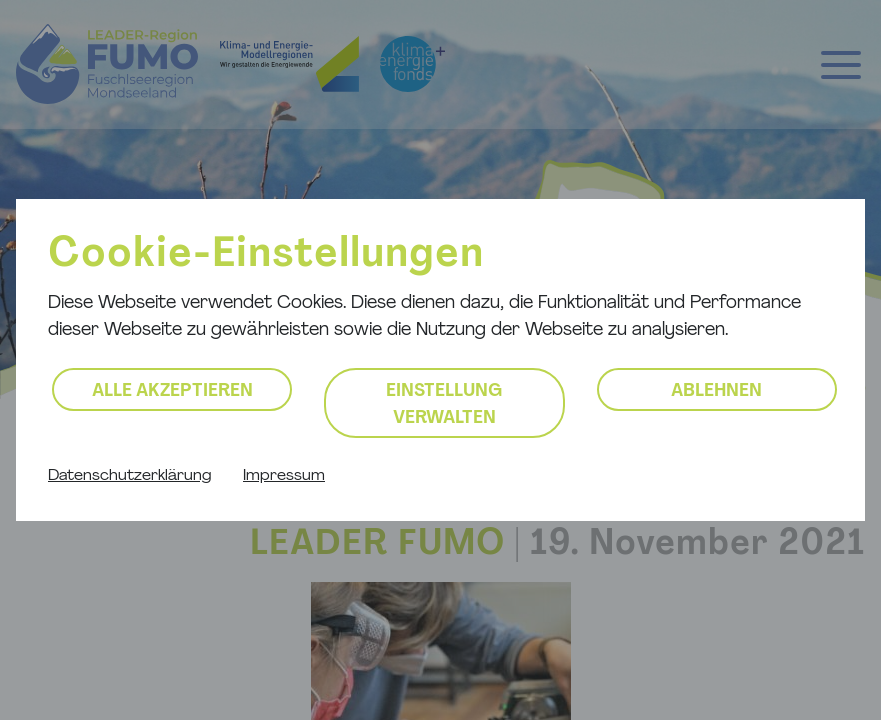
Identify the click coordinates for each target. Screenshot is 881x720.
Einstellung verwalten (444, 405)
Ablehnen (716, 391)
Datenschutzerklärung (129, 476)
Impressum (284, 476)
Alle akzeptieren (172, 391)
